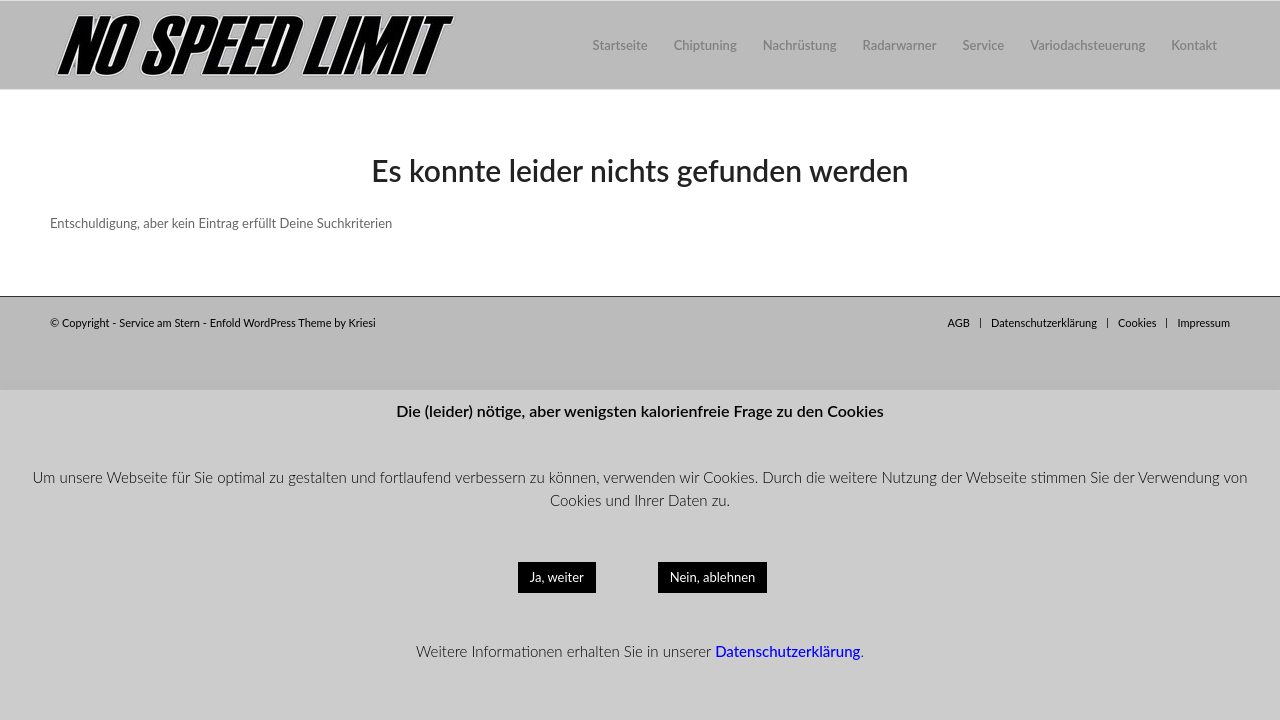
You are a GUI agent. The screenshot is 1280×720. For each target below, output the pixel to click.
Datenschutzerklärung (787, 651)
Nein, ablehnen (713, 577)
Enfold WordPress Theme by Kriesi (293, 322)
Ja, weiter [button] (557, 577)
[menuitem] (620, 45)
